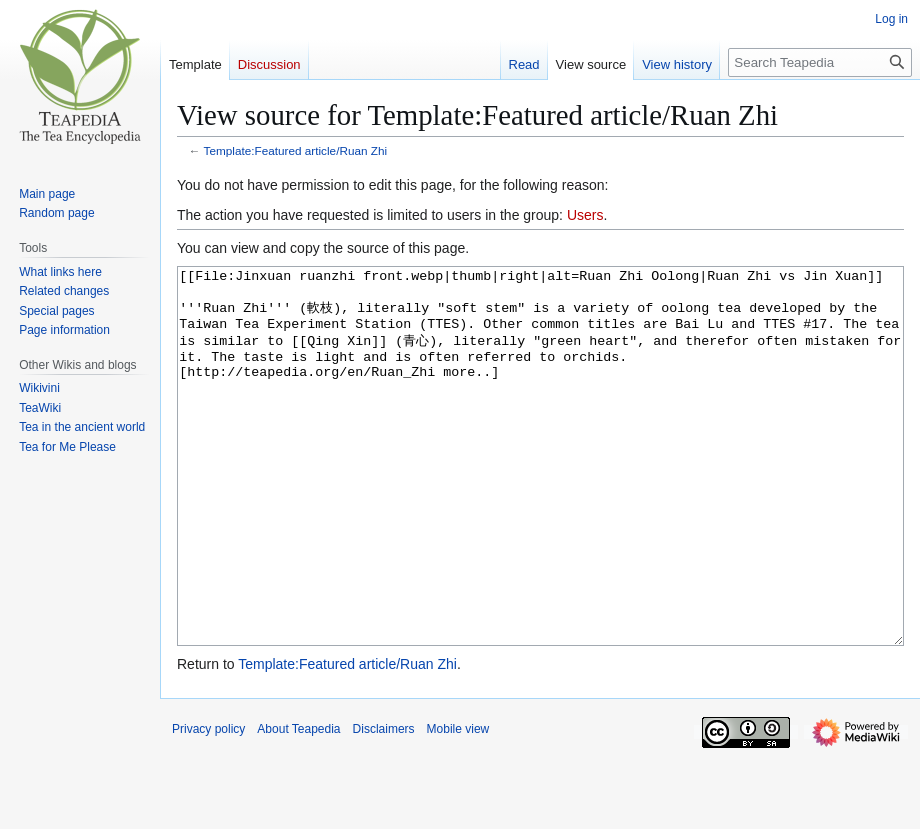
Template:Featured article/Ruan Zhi (296, 150)
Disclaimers (384, 804)
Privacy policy (208, 804)
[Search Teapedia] (820, 62)
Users (585, 215)
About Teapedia (298, 804)
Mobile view (458, 804)
